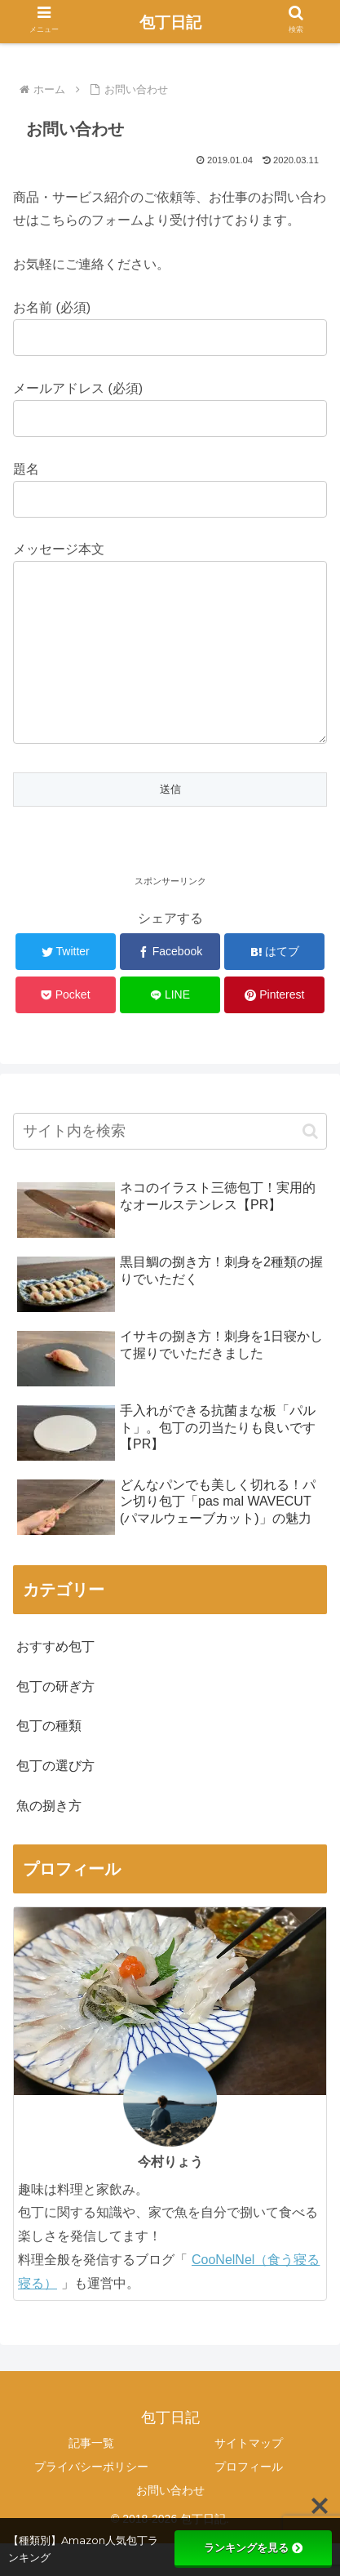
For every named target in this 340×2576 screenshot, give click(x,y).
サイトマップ (248, 2475)
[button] (310, 1164)
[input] (170, 1164)
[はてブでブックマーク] (274, 984)
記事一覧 (91, 2475)
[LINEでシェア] (170, 1027)
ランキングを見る (253, 2547)
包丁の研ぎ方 (55, 1719)
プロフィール (248, 2499)
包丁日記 (170, 22)
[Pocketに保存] (65, 1027)
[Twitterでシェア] (65, 984)
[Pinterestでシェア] (274, 1027)
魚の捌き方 (49, 1838)
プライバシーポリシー (91, 2499)
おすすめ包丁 (55, 1679)
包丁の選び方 (55, 1798)
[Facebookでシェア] (170, 984)
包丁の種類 (49, 1758)
